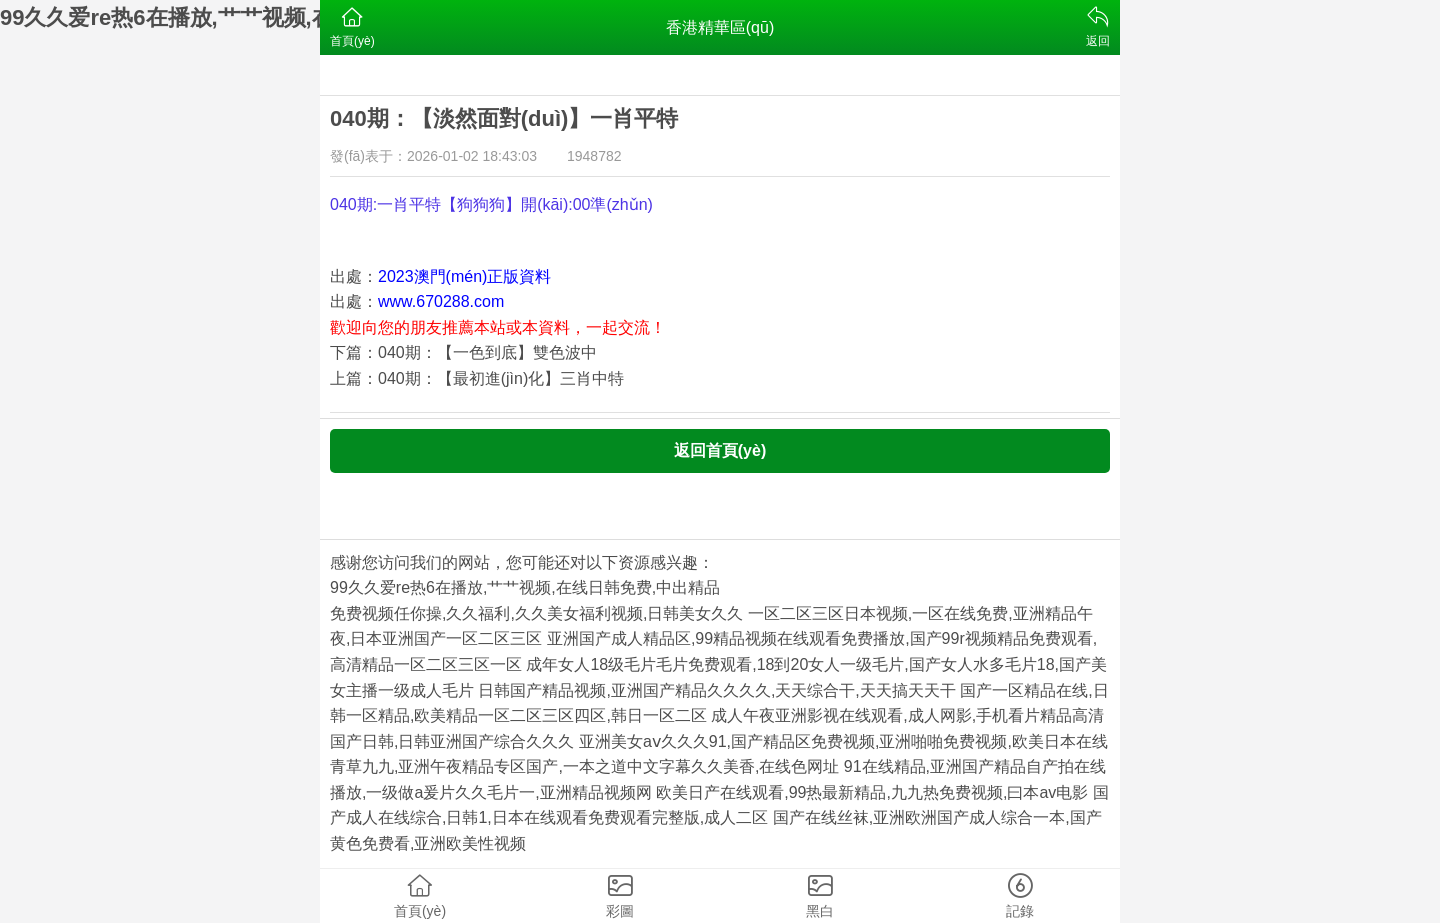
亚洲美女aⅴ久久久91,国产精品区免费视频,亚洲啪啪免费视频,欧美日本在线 (843, 741)
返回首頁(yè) (720, 450)
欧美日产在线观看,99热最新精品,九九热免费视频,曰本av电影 (872, 792)
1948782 (594, 156)
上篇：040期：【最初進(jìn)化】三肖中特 (477, 378)
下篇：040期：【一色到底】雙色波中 (463, 352)
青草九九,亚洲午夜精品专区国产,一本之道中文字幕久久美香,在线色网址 (584, 766)
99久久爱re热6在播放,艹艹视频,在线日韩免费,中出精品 (525, 587)
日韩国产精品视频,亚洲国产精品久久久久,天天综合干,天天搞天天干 (716, 690)
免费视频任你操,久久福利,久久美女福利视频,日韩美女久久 (536, 613)
